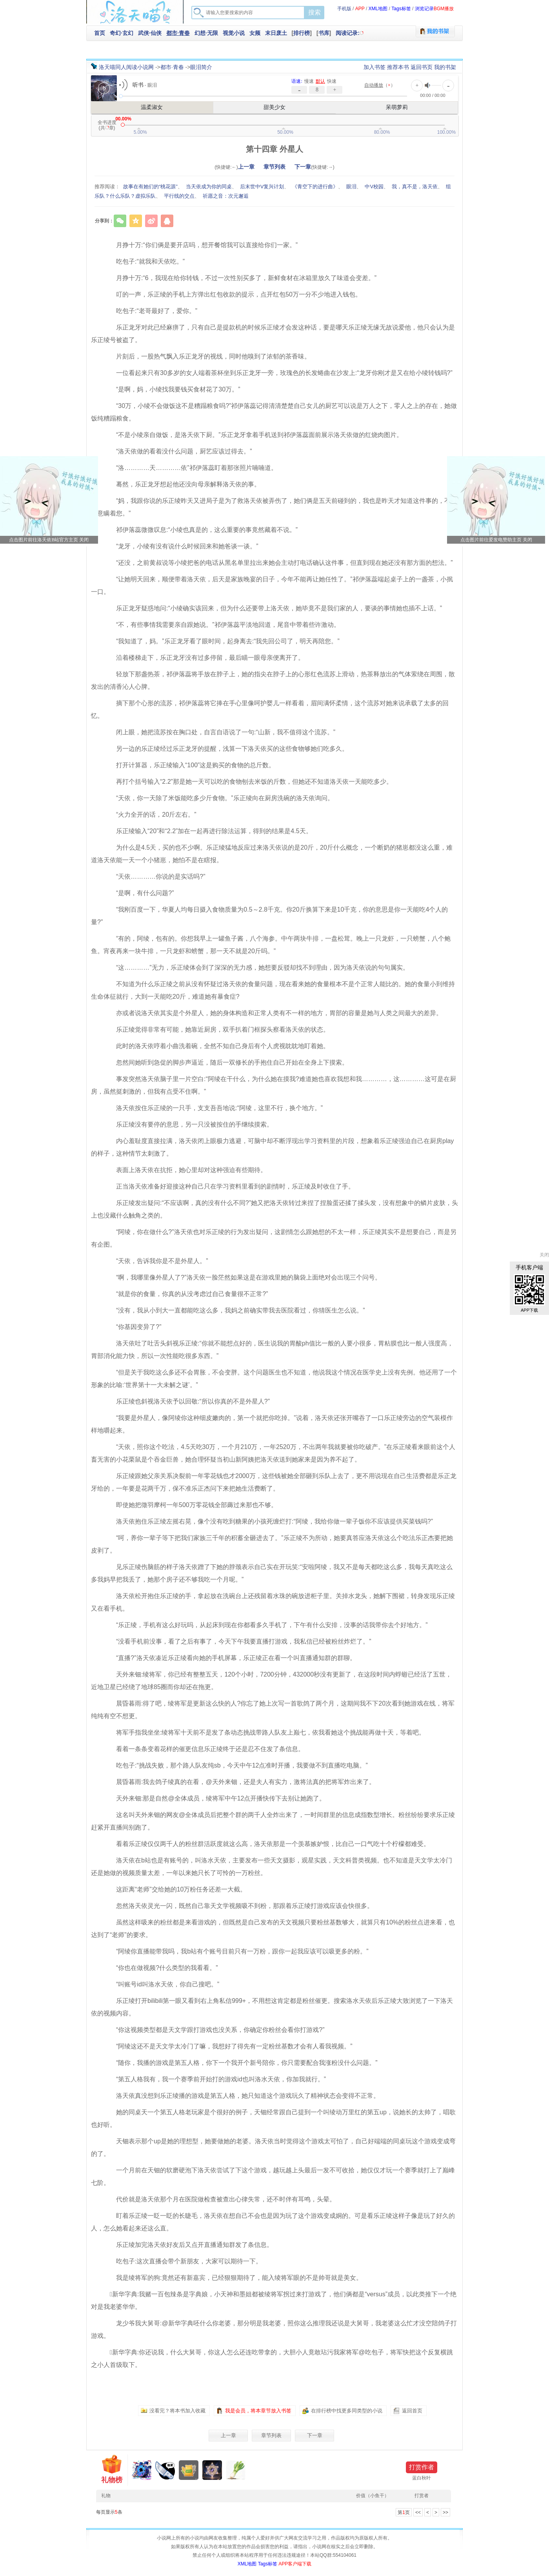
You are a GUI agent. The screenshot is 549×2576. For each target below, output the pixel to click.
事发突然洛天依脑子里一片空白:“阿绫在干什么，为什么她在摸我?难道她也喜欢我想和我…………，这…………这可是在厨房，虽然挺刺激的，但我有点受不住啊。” (273, 1085)
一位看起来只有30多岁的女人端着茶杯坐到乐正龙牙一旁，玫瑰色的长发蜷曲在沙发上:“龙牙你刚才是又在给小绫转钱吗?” (278, 373)
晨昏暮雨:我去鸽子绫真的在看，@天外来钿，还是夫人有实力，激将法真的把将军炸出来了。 (239, 1782)
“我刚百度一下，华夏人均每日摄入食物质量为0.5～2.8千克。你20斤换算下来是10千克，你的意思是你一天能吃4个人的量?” (269, 915)
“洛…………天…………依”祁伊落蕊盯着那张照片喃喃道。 (190, 467)
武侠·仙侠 (150, 33)
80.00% (382, 132)
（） (379, 85)
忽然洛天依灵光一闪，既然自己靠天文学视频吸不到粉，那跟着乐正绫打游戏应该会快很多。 (238, 1905)
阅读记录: (348, 33)
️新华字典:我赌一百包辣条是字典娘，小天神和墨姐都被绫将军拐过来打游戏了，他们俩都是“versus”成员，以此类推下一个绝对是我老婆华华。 (273, 2300)
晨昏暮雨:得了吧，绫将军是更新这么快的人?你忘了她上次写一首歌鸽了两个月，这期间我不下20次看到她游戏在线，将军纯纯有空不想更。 (272, 1709)
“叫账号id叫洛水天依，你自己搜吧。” (161, 1984)
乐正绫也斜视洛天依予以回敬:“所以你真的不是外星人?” (187, 1401)
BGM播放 (444, 8)
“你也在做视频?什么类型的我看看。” (161, 1967)
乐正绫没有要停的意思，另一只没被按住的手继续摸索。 (188, 1124)
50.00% (285, 132)
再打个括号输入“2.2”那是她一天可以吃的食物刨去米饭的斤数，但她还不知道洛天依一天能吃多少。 (248, 781)
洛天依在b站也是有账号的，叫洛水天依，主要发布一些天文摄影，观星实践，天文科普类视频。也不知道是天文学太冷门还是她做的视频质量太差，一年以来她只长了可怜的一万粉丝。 (271, 1866)
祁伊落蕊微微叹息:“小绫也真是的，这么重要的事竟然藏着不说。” (201, 529)
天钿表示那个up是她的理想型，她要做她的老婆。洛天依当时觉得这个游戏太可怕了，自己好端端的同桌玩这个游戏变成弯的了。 (273, 2147)
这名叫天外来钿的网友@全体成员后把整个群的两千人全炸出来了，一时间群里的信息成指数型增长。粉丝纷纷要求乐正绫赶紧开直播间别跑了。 (273, 1821)
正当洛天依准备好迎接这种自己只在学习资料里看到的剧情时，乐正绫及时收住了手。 (229, 1186)
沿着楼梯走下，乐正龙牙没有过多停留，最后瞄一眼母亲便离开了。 (204, 657)
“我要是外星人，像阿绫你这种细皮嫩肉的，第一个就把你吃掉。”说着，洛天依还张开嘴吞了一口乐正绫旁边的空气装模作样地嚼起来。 (272, 1424)
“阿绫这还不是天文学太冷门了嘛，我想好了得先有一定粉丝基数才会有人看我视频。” (228, 2046)
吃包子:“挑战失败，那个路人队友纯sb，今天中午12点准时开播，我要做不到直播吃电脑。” (236, 1765)
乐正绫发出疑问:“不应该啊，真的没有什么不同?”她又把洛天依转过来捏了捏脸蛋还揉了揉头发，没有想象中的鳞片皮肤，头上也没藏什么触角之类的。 (274, 1209)
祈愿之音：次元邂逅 (226, 196)
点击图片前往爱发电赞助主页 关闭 (496, 540)
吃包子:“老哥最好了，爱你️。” (150, 311)
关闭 (544, 1255)
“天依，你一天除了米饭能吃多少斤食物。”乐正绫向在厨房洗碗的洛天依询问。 (219, 798)
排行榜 (301, 33)
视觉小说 (234, 33)
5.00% (140, 132)
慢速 (309, 81)
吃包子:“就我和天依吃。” (144, 261)
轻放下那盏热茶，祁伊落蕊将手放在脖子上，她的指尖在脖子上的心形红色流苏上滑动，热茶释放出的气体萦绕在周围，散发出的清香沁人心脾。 (273, 680)
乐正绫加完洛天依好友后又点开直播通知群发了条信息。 (188, 2244)
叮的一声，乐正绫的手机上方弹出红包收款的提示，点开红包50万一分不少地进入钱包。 (233, 294)
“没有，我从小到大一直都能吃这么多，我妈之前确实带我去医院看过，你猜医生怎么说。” (234, 1310)
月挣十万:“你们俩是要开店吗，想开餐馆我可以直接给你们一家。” (201, 245)
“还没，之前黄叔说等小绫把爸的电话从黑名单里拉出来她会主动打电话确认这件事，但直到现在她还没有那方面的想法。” (278, 562)
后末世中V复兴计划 (262, 186)
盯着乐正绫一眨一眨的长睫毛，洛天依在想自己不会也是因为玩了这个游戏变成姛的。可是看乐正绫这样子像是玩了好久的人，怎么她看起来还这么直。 (273, 2222)
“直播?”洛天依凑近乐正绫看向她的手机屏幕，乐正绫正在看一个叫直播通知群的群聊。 (230, 1658)
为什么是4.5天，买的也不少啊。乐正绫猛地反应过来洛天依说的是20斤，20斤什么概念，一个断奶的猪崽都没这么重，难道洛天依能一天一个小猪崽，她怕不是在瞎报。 (272, 853)
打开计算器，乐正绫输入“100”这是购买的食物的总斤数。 (189, 765)
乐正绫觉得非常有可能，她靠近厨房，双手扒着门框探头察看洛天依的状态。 (216, 1029)
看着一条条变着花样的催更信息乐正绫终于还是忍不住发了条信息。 (204, 1749)
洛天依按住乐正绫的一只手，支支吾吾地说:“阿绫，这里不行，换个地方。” (213, 1108)
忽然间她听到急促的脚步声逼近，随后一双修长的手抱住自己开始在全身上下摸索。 (226, 1062)
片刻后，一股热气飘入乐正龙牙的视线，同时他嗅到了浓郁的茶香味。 (207, 356)
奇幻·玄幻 (121, 33)
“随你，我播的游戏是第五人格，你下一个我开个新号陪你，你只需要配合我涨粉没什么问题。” (241, 2062)
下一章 (302, 167)
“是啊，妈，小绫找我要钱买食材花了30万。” (172, 389)
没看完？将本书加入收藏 (177, 2411)
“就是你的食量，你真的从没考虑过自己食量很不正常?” (186, 1294)
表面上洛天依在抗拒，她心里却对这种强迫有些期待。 (185, 1170)
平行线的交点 (179, 196)
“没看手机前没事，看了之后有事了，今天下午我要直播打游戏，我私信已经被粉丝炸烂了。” (237, 1641)
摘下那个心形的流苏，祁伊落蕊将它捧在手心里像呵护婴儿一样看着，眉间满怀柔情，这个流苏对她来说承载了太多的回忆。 (270, 709)
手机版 (344, 8)
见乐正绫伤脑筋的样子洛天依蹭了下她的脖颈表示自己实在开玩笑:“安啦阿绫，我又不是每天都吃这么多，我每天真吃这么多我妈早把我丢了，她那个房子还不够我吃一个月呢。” (272, 1573)
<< (418, 2512)
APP (360, 8)
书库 (323, 33)
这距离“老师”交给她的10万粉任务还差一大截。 (175, 1889)
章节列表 (274, 167)
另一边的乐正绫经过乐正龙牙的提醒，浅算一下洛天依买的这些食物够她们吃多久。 (226, 748)
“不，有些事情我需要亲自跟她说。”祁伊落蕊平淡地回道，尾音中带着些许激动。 (222, 624)
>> (445, 2512)
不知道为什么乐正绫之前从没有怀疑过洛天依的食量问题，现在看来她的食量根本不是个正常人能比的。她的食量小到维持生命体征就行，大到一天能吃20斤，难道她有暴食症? (273, 990)
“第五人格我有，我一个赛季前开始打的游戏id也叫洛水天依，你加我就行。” (215, 2079)
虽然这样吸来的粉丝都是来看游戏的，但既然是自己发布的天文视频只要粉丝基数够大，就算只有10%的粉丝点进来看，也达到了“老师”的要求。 (273, 1928)
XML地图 (378, 8)
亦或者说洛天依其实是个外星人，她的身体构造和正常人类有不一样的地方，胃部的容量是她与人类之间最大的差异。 (273, 1013)
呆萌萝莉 (397, 107)
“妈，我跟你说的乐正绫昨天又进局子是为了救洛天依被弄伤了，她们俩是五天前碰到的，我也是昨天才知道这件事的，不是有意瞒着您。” (274, 507)
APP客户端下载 (294, 2564)
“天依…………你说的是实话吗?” (154, 876)
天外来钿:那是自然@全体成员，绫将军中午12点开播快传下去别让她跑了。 (214, 1798)
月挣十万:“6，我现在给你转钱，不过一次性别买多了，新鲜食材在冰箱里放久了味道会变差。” (240, 278)
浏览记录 (424, 8)
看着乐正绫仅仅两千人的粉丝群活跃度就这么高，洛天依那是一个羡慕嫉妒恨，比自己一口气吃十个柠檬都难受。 (267, 1844)
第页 (404, 2512)
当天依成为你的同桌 (209, 186)
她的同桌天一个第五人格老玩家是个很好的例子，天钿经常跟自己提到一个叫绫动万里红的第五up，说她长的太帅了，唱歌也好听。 (273, 2118)
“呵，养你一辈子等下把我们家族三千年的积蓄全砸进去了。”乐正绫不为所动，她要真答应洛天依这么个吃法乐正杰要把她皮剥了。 (272, 1544)
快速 (331, 81)
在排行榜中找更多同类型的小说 (346, 2411)
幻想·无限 (206, 33)
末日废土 (276, 33)
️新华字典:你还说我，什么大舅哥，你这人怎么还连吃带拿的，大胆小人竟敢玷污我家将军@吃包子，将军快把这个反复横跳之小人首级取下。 (272, 2358)
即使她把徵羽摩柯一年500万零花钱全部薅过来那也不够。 (190, 1505)
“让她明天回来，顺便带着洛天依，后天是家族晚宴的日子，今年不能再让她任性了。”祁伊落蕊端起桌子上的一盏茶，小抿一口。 (272, 585)
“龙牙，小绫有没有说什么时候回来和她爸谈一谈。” (181, 546)
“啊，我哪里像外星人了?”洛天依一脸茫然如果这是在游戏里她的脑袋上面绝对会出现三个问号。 (242, 1277)
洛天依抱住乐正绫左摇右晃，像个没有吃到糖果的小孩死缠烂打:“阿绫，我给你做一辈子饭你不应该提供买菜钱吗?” (268, 1521)
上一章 (246, 167)
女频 (254, 33)
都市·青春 (178, 33)
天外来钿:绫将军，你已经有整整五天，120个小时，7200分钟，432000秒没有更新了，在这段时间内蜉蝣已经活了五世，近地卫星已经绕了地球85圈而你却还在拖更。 (271, 1680)
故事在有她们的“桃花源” (150, 186)
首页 (99, 33)
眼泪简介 (201, 67)
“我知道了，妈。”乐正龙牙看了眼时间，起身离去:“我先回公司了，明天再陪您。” (222, 641)
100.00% (446, 132)
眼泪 (351, 186)
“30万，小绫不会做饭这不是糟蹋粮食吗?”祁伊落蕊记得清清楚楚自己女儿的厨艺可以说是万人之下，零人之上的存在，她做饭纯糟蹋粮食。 (274, 412)
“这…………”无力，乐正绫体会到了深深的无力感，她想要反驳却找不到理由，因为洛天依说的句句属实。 (256, 967)
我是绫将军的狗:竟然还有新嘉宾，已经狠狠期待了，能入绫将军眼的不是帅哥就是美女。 (233, 2277)
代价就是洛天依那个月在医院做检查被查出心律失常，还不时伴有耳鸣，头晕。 (220, 2199)
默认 (320, 81)
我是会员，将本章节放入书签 (258, 2411)
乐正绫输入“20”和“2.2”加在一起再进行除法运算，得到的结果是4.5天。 (208, 831)
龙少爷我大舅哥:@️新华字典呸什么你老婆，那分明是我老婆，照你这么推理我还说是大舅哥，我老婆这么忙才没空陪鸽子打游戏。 (274, 2329)
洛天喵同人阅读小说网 (126, 67)
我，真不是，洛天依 (415, 186)
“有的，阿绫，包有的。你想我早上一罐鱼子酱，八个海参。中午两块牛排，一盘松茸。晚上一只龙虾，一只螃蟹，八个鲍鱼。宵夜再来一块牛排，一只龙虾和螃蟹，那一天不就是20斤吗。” (271, 944)
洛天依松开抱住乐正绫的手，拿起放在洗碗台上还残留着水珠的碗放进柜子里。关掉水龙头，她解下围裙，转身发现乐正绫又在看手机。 (273, 1602)
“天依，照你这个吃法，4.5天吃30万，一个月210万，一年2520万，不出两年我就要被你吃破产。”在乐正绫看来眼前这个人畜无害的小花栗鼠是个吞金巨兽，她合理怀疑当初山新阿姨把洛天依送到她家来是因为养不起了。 (273, 1453)
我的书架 (445, 67)
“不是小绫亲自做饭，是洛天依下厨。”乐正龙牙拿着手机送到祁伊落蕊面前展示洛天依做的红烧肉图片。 (253, 434)
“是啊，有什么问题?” (139, 893)
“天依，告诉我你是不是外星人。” (156, 1261)
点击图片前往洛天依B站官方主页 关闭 (49, 540)
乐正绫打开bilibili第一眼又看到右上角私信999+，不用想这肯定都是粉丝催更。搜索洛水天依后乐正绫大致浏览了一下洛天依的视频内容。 (272, 2007)
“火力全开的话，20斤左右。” (150, 814)
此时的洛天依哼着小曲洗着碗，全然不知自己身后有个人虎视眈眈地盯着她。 (216, 1046)
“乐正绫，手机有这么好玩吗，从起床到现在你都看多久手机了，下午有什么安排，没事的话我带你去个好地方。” (266, 1625)
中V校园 (374, 186)
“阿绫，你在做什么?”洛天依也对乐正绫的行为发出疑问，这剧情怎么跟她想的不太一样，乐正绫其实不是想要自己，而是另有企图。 (273, 1238)
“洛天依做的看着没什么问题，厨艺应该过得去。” (178, 451)
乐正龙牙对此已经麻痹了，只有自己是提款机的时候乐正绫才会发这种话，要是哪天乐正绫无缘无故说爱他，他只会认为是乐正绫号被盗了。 (273, 333)
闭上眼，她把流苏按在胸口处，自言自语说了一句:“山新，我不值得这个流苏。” (219, 732)
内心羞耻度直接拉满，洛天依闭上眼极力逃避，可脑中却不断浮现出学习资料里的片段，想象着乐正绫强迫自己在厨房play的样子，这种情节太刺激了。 (272, 1147)
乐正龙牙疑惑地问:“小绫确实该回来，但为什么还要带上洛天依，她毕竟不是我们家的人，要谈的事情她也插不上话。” (273, 608)
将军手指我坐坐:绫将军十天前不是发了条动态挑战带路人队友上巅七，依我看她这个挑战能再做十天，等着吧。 (264, 1732)
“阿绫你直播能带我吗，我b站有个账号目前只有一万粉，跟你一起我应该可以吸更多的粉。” (236, 1951)
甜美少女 (274, 107)
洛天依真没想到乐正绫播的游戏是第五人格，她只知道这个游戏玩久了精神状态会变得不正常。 (242, 2095)
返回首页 (412, 2411)
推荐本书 (398, 67)
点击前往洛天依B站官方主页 (49, 496)
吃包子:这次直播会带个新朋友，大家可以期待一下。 (183, 2261)
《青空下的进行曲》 (315, 186)
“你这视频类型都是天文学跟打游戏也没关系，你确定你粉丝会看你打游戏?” (214, 2029)
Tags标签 (401, 8)
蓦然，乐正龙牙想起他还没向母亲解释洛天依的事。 (182, 484)
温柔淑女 (152, 107)
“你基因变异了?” (133, 1326)
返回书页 (422, 67)
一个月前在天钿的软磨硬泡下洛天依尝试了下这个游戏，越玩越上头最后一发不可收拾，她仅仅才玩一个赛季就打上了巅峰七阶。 (273, 2176)
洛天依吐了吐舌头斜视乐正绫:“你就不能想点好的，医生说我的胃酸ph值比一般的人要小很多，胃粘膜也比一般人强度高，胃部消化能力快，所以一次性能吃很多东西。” (272, 1349)
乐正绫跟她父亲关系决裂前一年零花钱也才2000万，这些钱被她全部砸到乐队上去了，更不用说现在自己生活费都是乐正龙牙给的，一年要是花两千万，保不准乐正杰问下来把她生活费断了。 (273, 1482)
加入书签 (374, 67)
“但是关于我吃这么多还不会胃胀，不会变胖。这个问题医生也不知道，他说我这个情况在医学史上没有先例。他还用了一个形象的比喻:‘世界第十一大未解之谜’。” (274, 1378)
